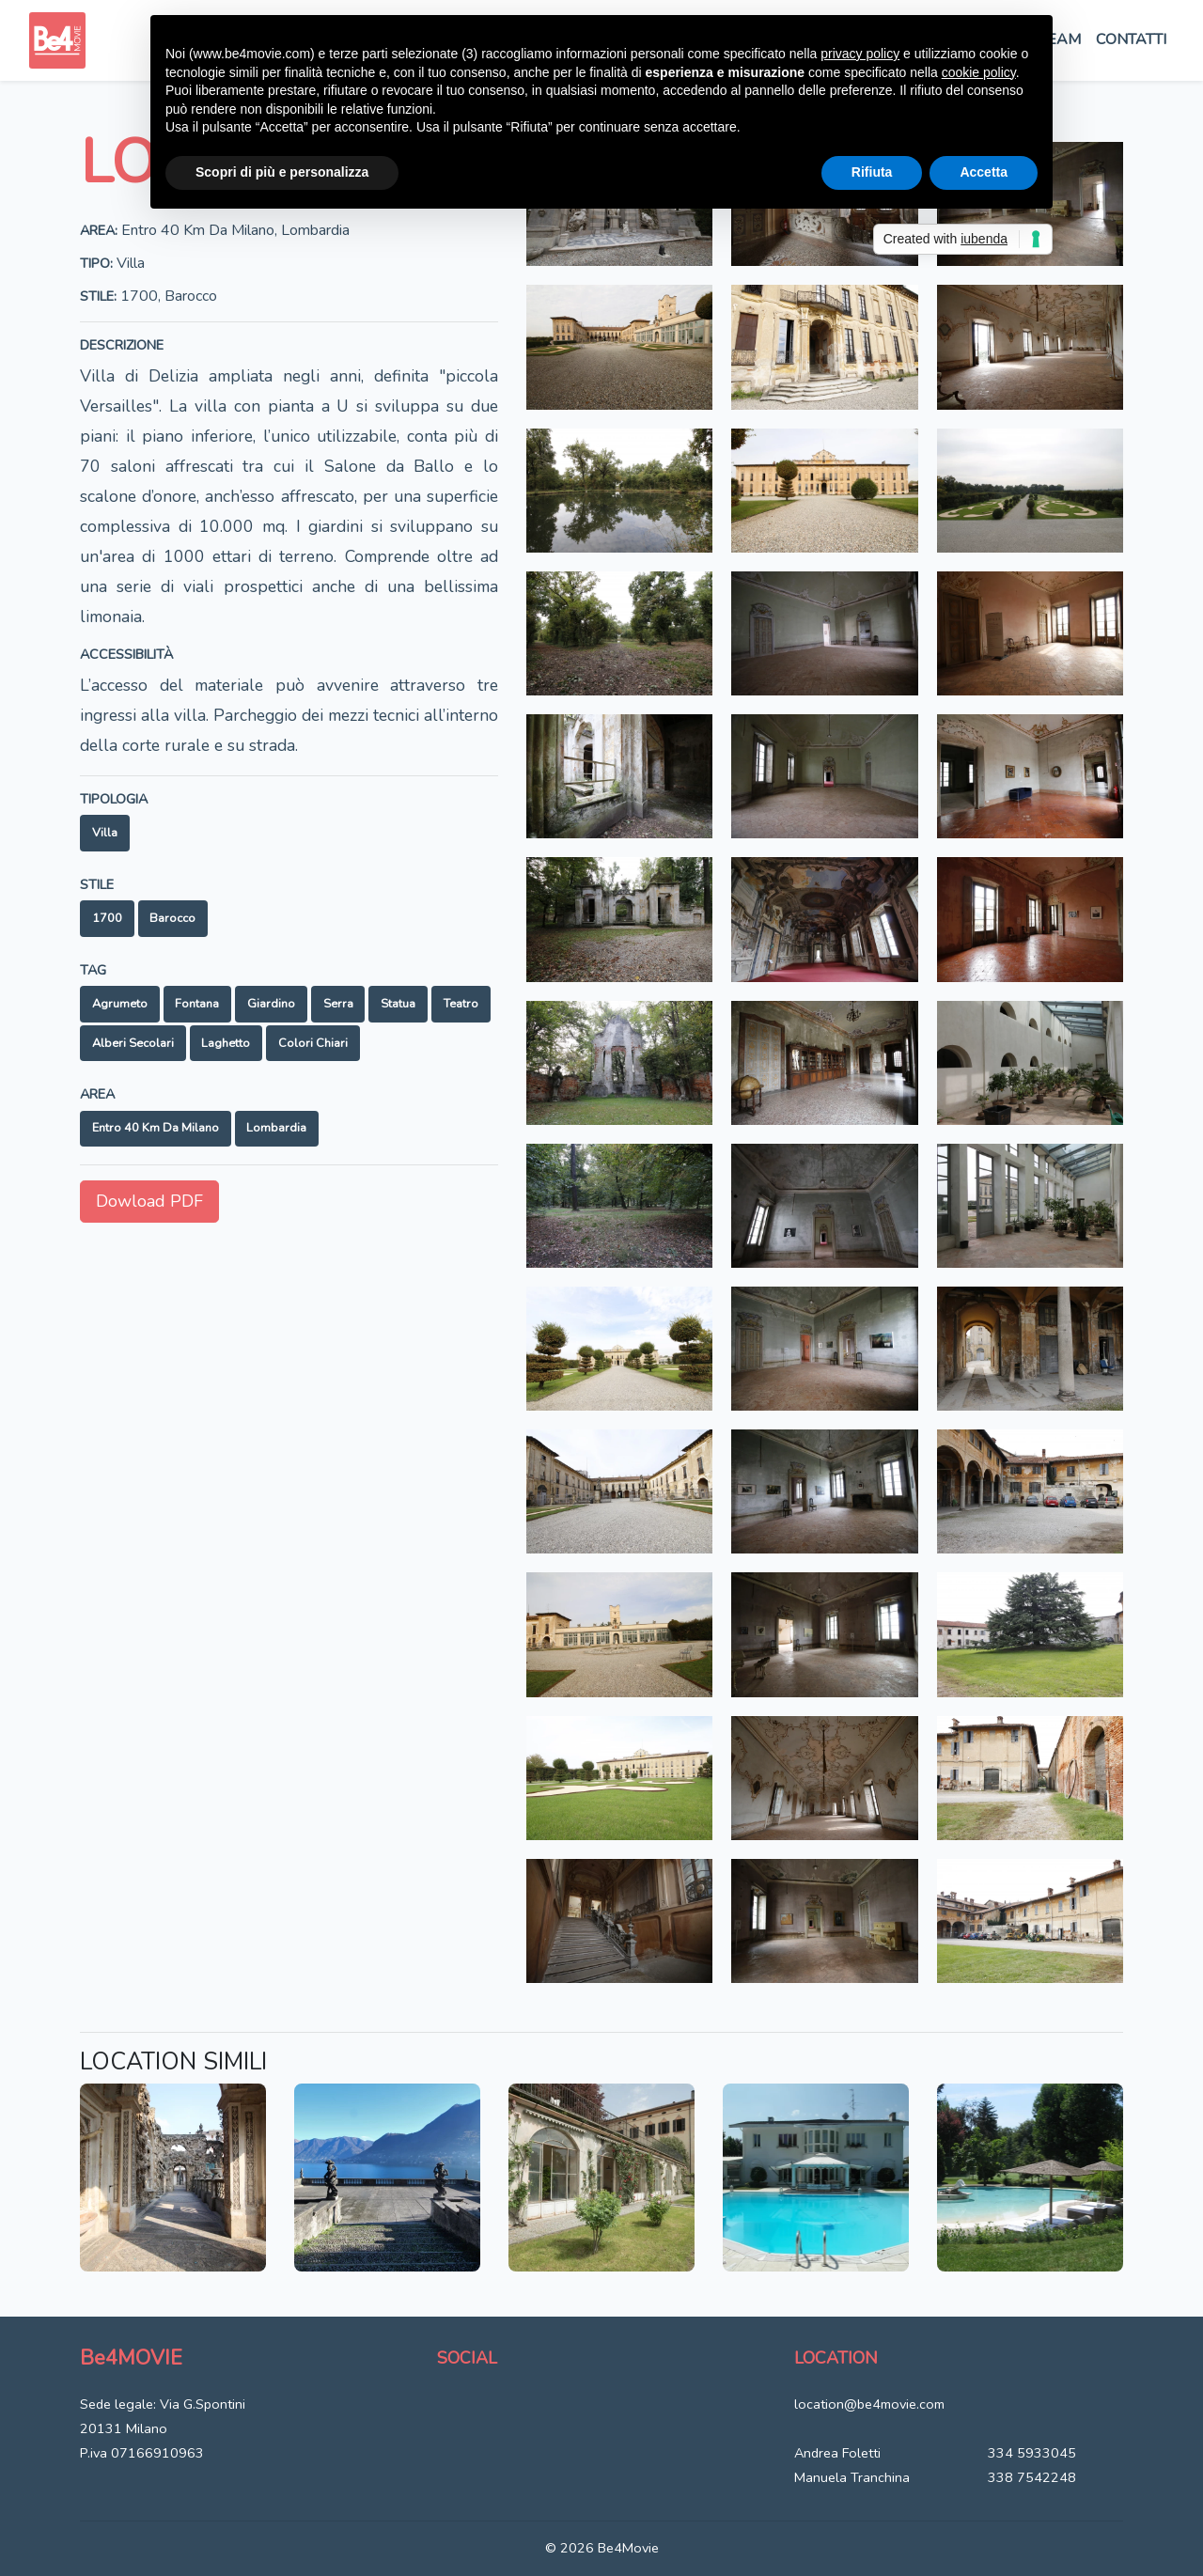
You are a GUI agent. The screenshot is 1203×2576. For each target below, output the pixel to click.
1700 (107, 918)
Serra (338, 1003)
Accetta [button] (984, 172)
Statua (398, 1003)
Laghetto (225, 1043)
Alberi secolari (133, 1043)
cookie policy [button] (979, 72)
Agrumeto (120, 1003)
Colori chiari (313, 1043)
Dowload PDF (149, 1201)
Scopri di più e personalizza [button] (281, 172)
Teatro (461, 1003)
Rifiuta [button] (872, 172)
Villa (104, 832)
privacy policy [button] (859, 53)
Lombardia (276, 1127)
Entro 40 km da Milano (155, 1127)
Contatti (1131, 39)
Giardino (271, 1003)
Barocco (172, 918)
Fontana (197, 1003)
